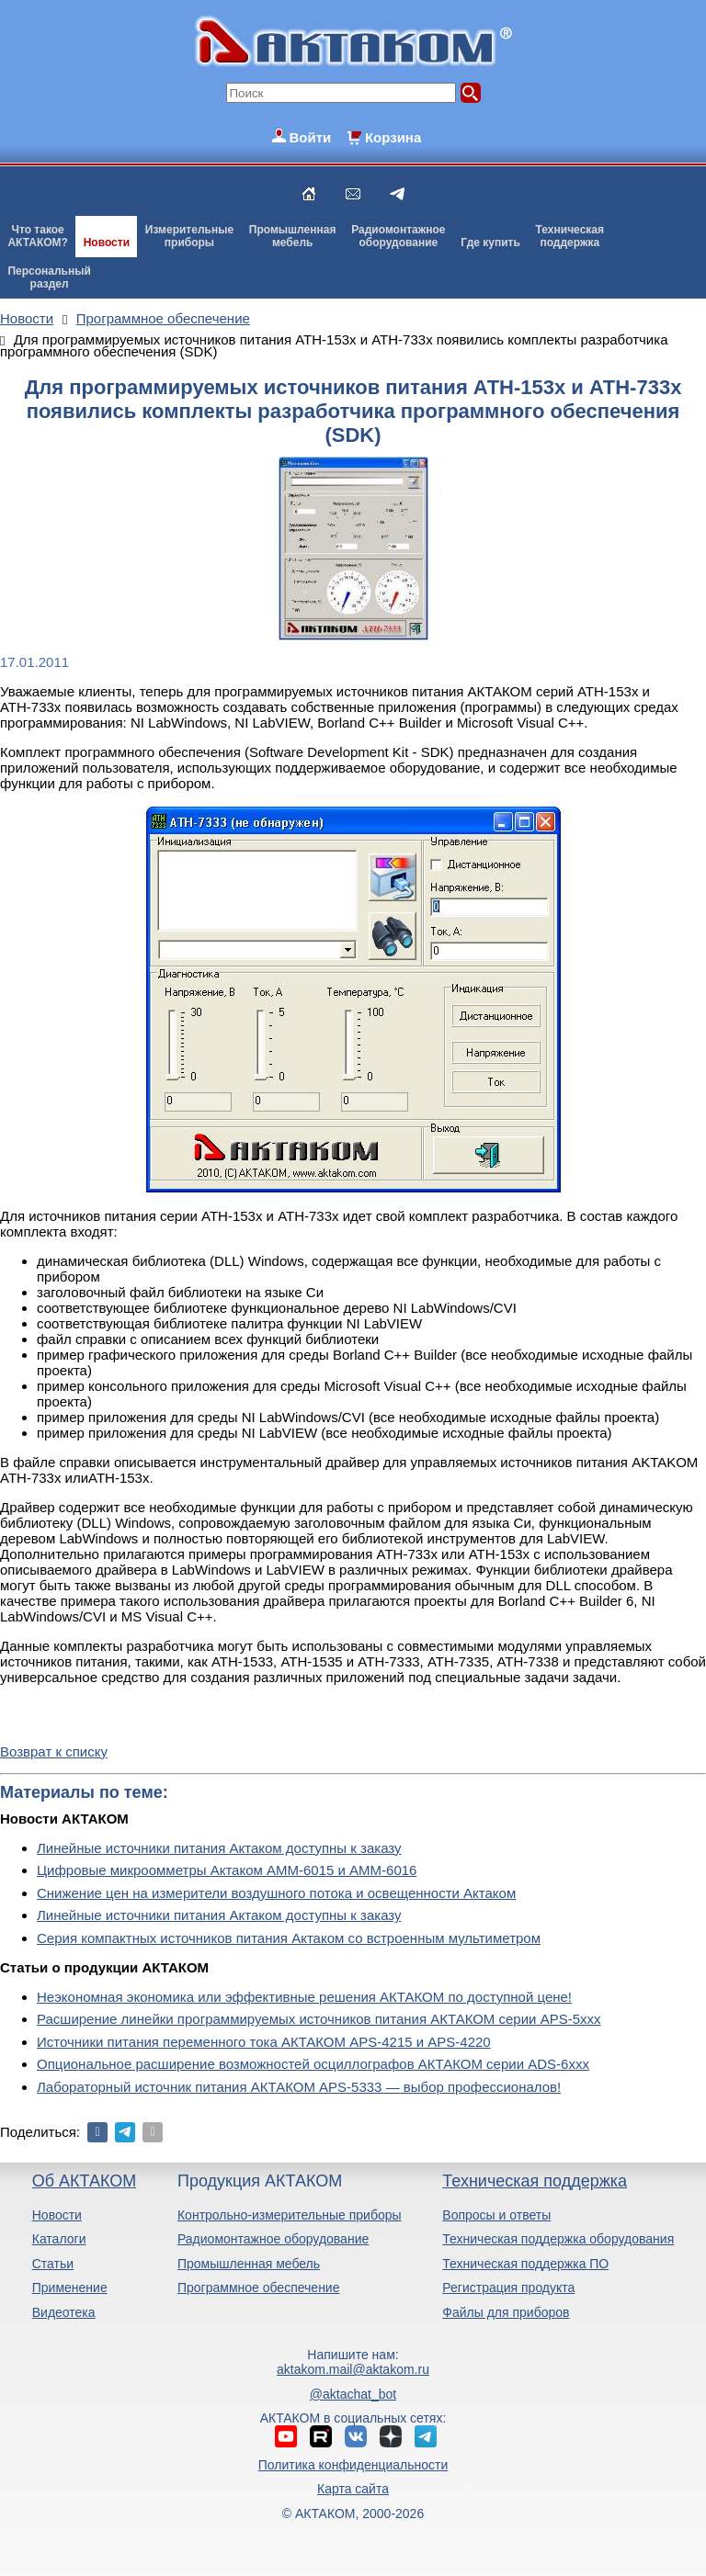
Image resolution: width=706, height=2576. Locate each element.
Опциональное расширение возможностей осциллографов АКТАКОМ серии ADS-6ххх (313, 2064)
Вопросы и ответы (496, 2215)
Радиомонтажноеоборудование (398, 236)
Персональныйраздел (48, 277)
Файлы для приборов (505, 2312)
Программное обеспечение (258, 2287)
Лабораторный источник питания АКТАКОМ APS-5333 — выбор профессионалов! (299, 2087)
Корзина (393, 137)
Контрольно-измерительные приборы (289, 2215)
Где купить (490, 242)
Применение (70, 2287)
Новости (107, 242)
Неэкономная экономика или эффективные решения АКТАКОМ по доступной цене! (304, 1997)
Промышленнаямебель (292, 236)
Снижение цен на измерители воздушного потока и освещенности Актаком (276, 1893)
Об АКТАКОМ (84, 2181)
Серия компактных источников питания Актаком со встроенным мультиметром (289, 1938)
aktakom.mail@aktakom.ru (353, 2369)
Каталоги (59, 2238)
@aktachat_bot (353, 2394)
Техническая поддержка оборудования (558, 2238)
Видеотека (64, 2312)
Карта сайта (353, 2488)
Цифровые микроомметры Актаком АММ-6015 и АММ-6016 (226, 1870)
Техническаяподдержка (570, 236)
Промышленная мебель (248, 2263)
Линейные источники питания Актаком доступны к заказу (219, 1848)
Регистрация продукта (508, 2287)
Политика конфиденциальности (353, 2464)
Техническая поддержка (534, 2181)
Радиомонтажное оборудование (273, 2238)
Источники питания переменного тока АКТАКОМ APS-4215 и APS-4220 (264, 2042)
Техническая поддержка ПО (525, 2263)
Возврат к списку (54, 1751)
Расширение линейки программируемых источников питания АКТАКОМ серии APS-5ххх (319, 2019)
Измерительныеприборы (189, 236)
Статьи (53, 2263)
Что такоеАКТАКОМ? (37, 236)
